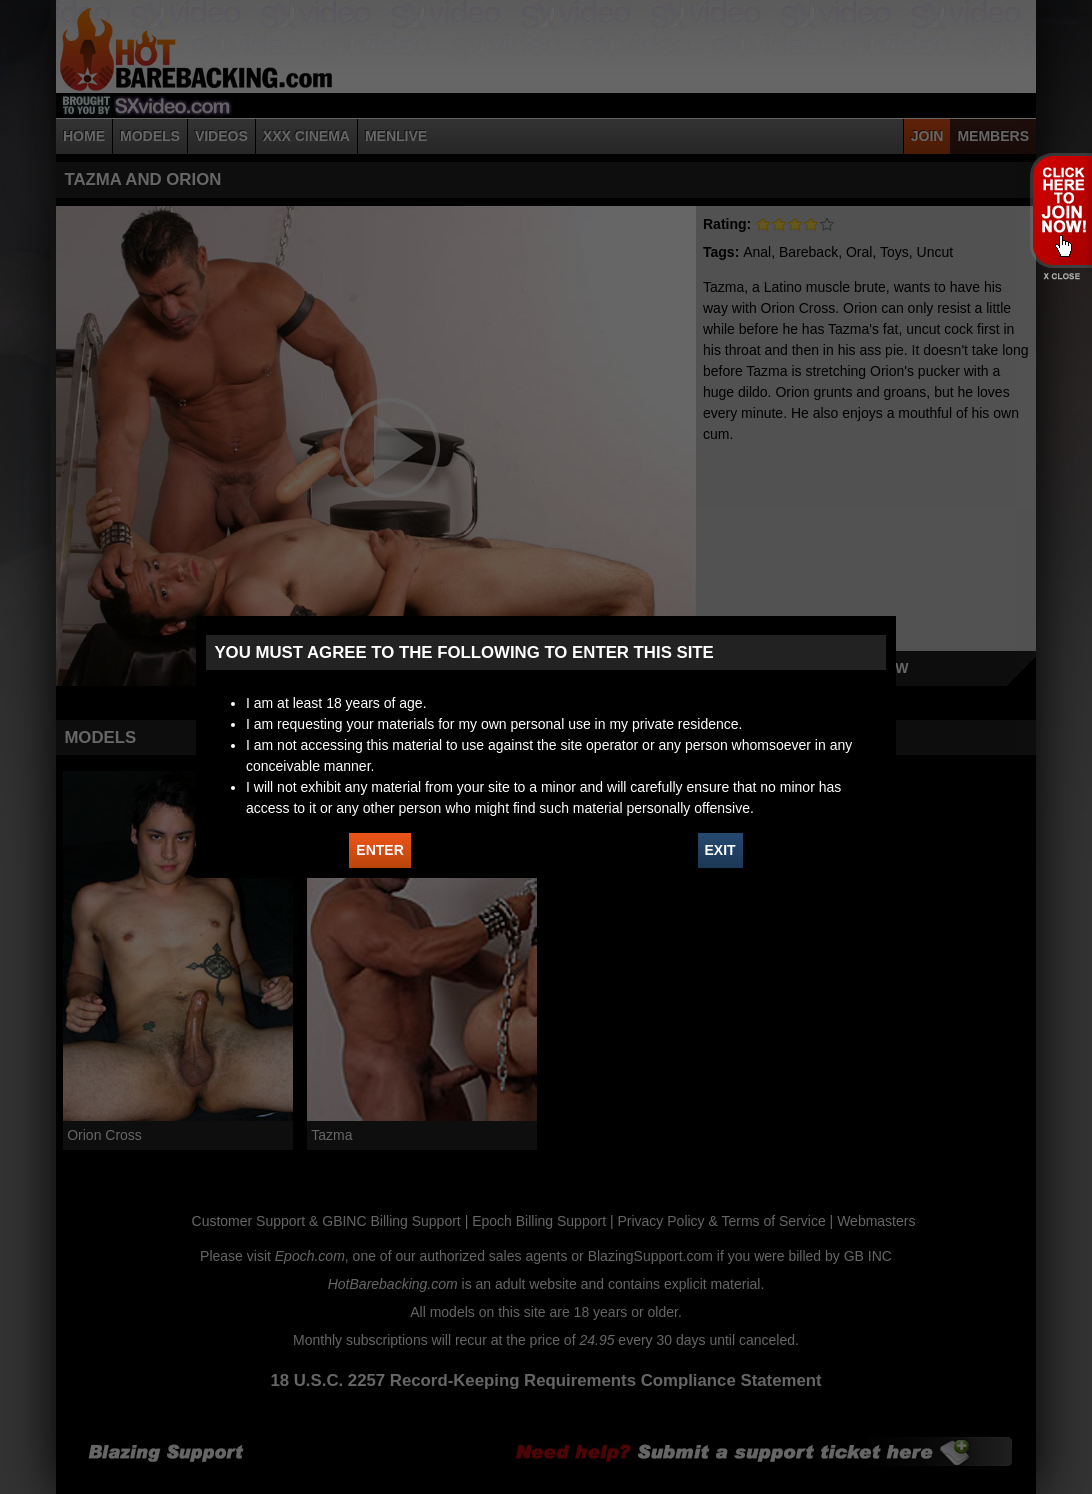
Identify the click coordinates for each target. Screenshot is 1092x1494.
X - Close (1060, 276)
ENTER (379, 850)
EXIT (720, 850)
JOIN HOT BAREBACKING (1060, 210)
